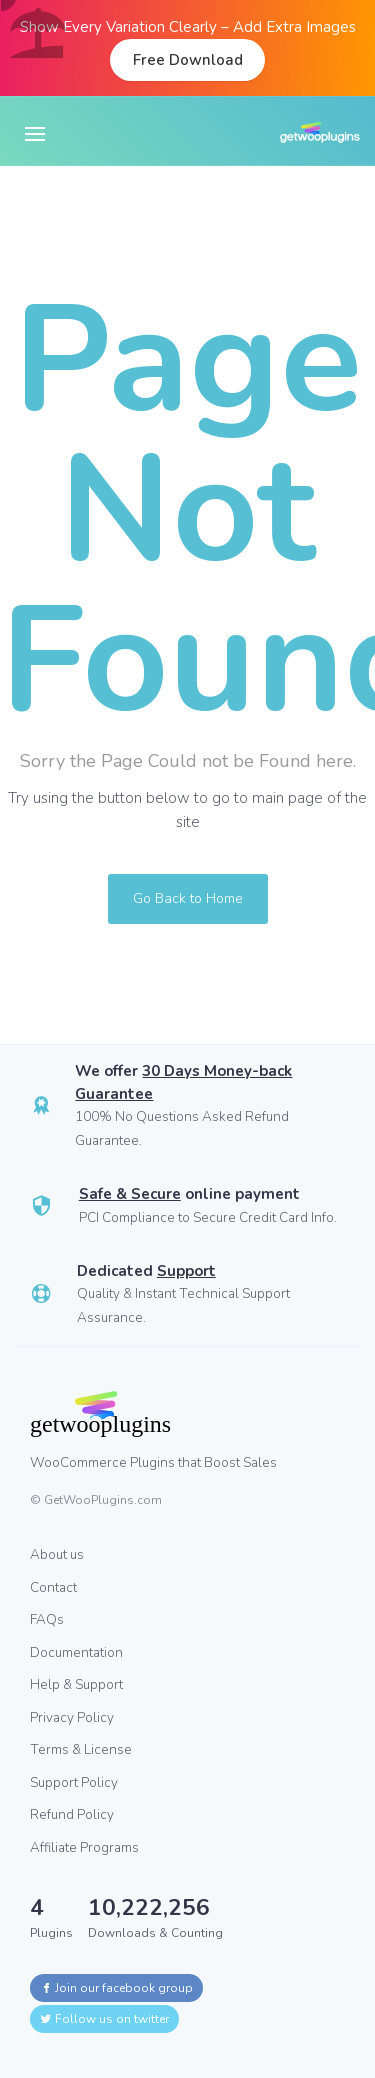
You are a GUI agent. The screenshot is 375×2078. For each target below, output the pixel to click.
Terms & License (81, 1749)
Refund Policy (72, 1814)
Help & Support (76, 1684)
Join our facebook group (116, 1988)
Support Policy (74, 1782)
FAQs (47, 1619)
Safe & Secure (130, 1194)
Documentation (76, 1652)
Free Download (188, 60)
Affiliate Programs (84, 1847)
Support (186, 1271)
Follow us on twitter (104, 2019)
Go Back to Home (188, 898)
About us (57, 1554)
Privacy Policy (72, 1717)
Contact (53, 1587)
